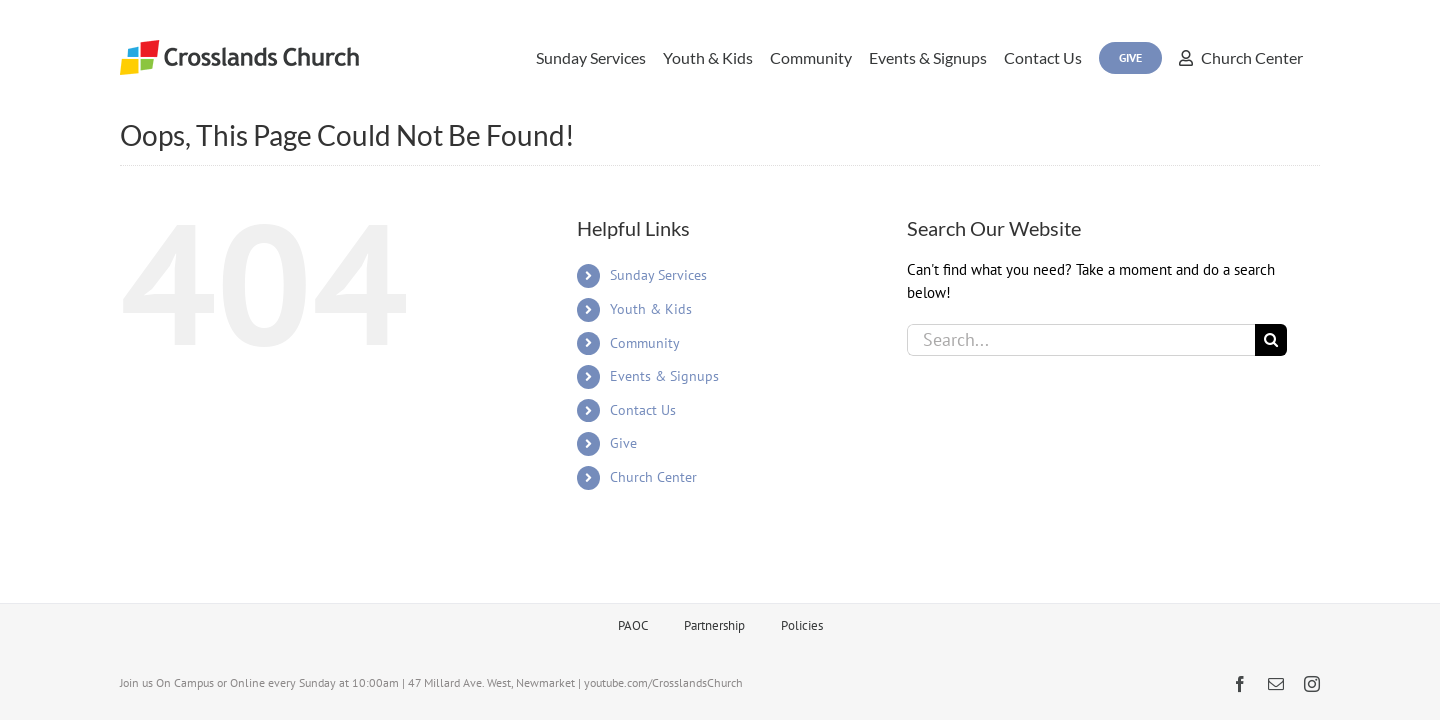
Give (623, 443)
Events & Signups (664, 376)
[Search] (1271, 340)
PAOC (633, 625)
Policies (802, 625)
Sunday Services (658, 275)
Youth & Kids (651, 309)
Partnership (714, 625)
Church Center (653, 477)
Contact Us (643, 410)
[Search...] (1081, 340)
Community (645, 343)
